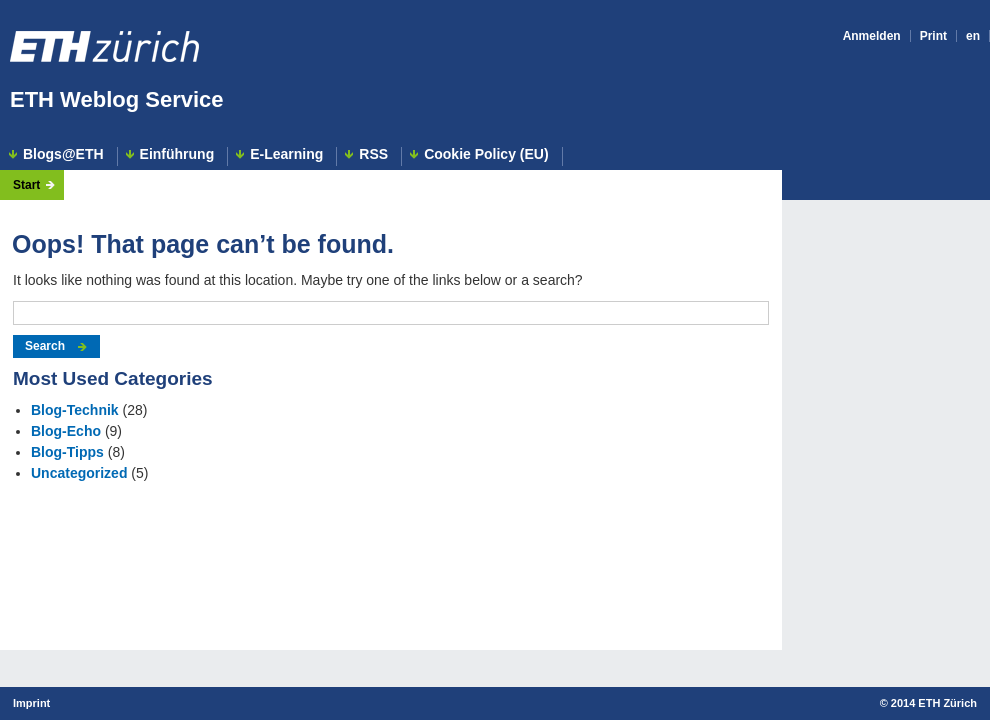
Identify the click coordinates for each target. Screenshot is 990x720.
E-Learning (286, 154)
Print (933, 36)
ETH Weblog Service (117, 99)
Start (26, 185)
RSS (373, 154)
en (973, 36)
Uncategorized (79, 473)
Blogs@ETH (63, 154)
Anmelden (872, 36)
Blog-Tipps (67, 452)
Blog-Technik (75, 410)
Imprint (31, 703)
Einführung (177, 154)
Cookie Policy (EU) (486, 154)
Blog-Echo (66, 431)
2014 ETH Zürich (934, 703)
